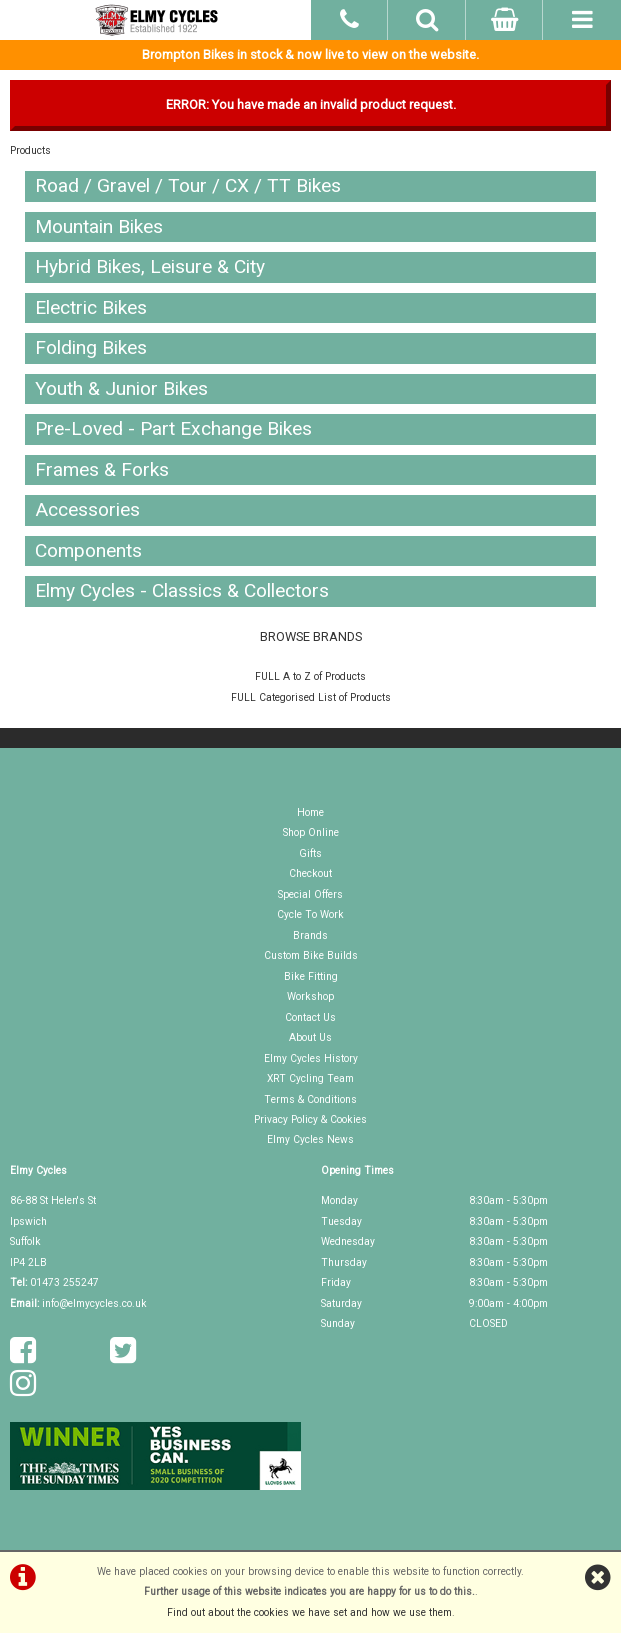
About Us (310, 1037)
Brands (310, 935)
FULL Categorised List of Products (311, 697)
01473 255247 (64, 1282)
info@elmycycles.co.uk (94, 1303)
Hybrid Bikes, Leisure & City (150, 266)
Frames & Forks (102, 469)
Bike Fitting (311, 976)
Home (310, 812)
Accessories (87, 509)
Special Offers (310, 894)
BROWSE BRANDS (311, 636)
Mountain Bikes (99, 226)
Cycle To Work (310, 914)
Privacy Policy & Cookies (310, 1119)
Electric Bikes (91, 307)
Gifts (310, 853)
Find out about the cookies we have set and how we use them (309, 1612)
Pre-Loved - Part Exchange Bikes (173, 428)
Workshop (310, 996)
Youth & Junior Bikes (121, 388)
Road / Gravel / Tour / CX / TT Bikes (188, 185)
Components (88, 550)
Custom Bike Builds (311, 955)
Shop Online (311, 832)
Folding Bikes (91, 347)
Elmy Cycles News (310, 1139)
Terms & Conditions (310, 1099)
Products (30, 150)
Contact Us (310, 1017)
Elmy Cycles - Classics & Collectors (182, 590)
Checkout (310, 873)
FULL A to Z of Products (310, 676)
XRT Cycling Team (310, 1078)
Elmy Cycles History (311, 1058)
